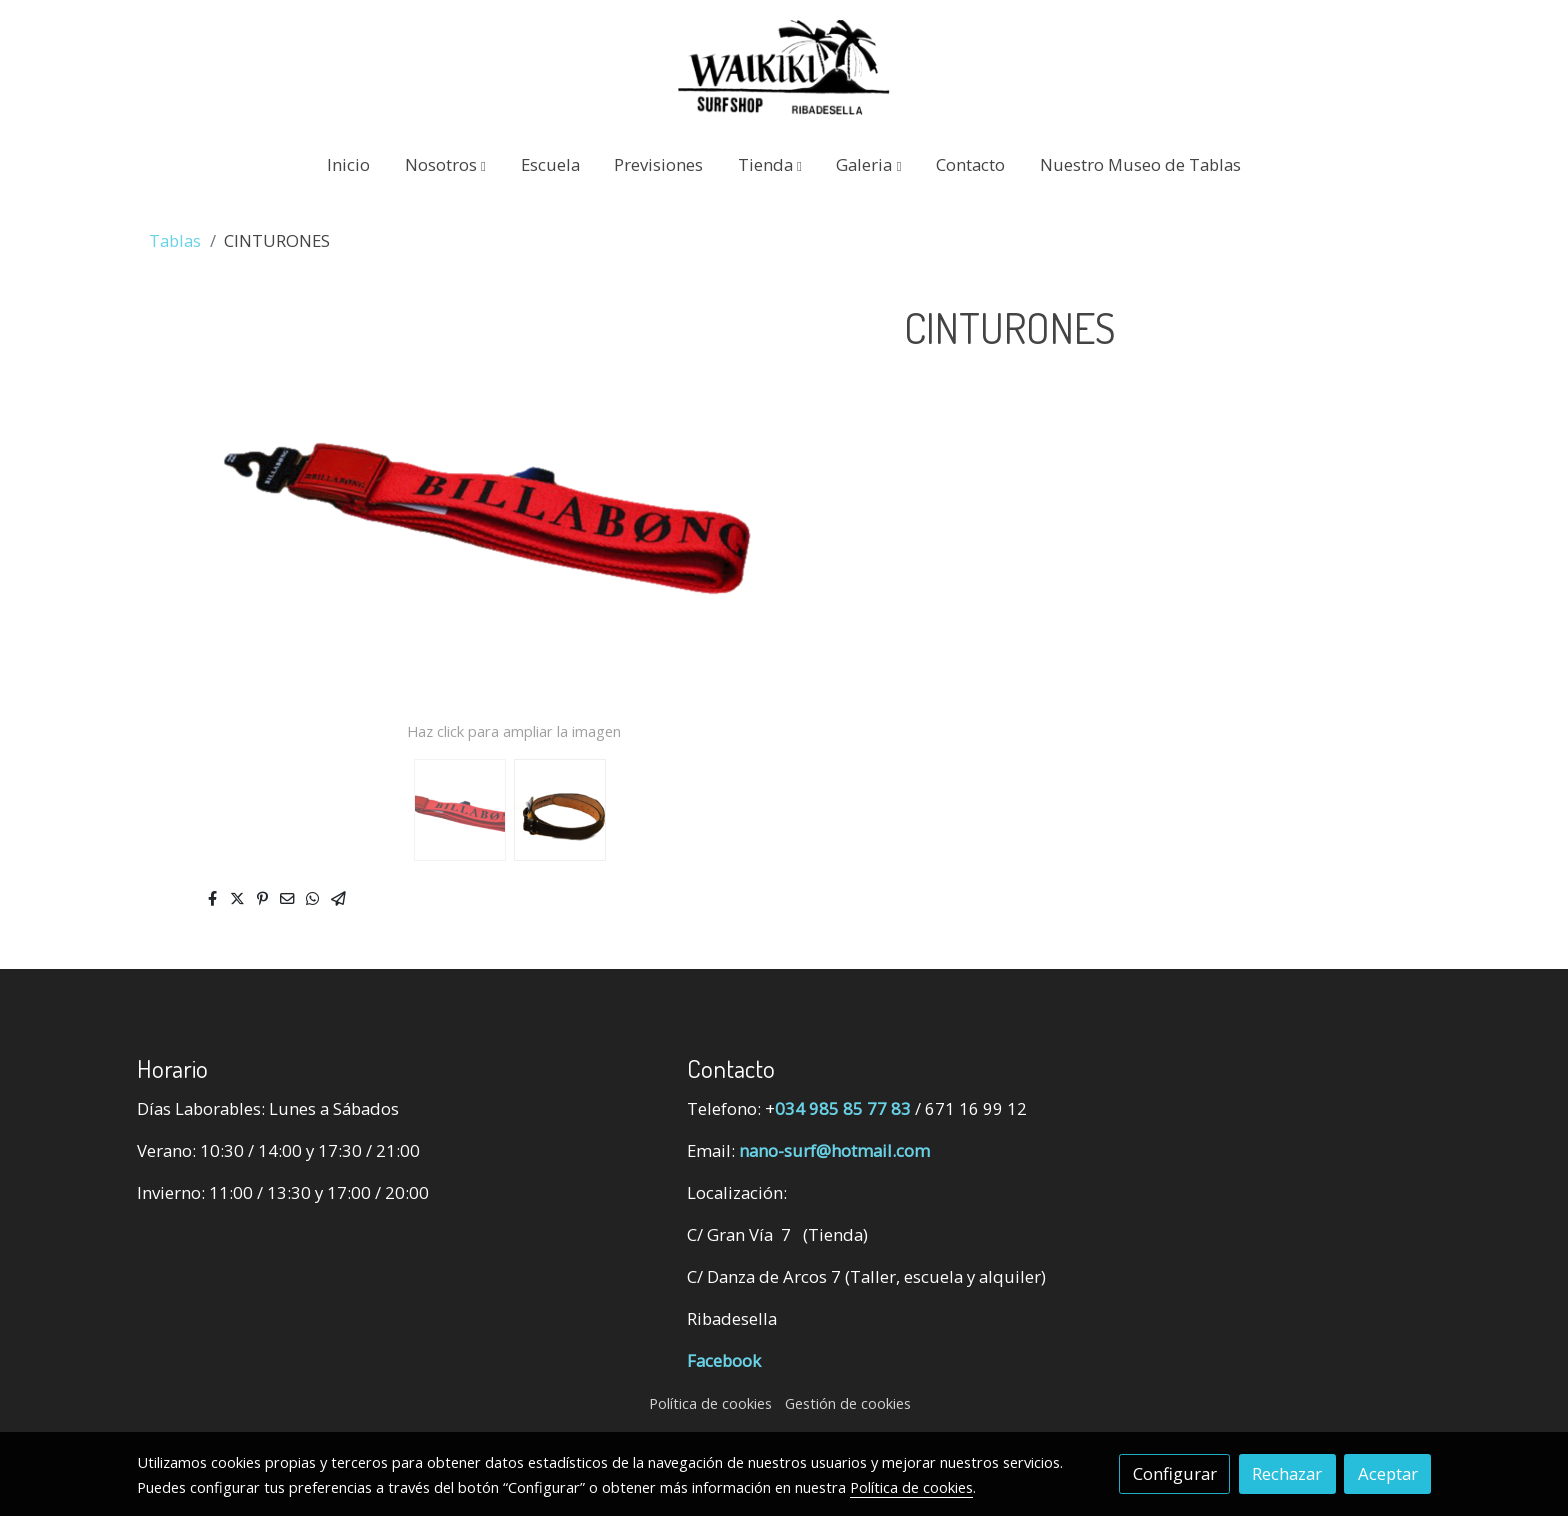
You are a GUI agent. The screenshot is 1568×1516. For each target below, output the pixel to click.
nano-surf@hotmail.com (834, 1150)
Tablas (175, 240)
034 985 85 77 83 (843, 1108)
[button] (445, 164)
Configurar (1175, 1473)
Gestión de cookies (848, 1403)
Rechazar (1287, 1473)
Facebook (724, 1360)
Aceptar (1388, 1473)
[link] (784, 67)
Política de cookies (710, 1403)
